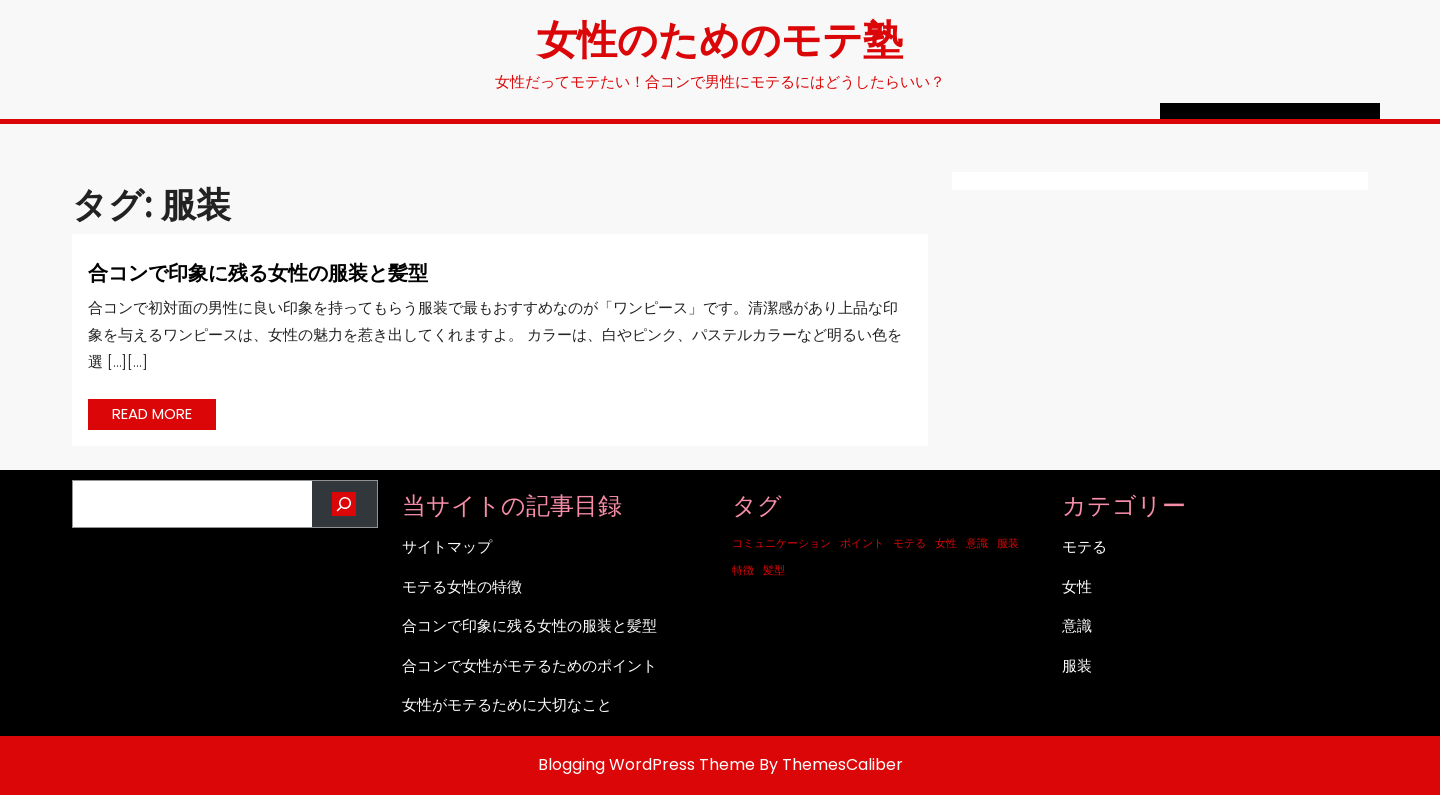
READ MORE (164, 416)
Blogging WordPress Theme (646, 764)
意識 (1077, 625)
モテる (1084, 546)
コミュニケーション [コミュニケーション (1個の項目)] (781, 543)
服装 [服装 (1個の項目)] (1008, 543)
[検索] (344, 504)
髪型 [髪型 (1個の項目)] (774, 570)
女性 (1077, 586)
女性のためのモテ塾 (720, 37)
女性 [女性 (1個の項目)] (946, 543)
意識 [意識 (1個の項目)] (977, 543)
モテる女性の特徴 (462, 586)
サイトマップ (447, 546)
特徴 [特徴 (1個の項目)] (743, 570)
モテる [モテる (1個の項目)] (909, 543)
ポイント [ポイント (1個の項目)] (862, 543)
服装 (1077, 665)
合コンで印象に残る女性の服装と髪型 (258, 271)
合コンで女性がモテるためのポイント (529, 665)
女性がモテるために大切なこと (507, 704)
